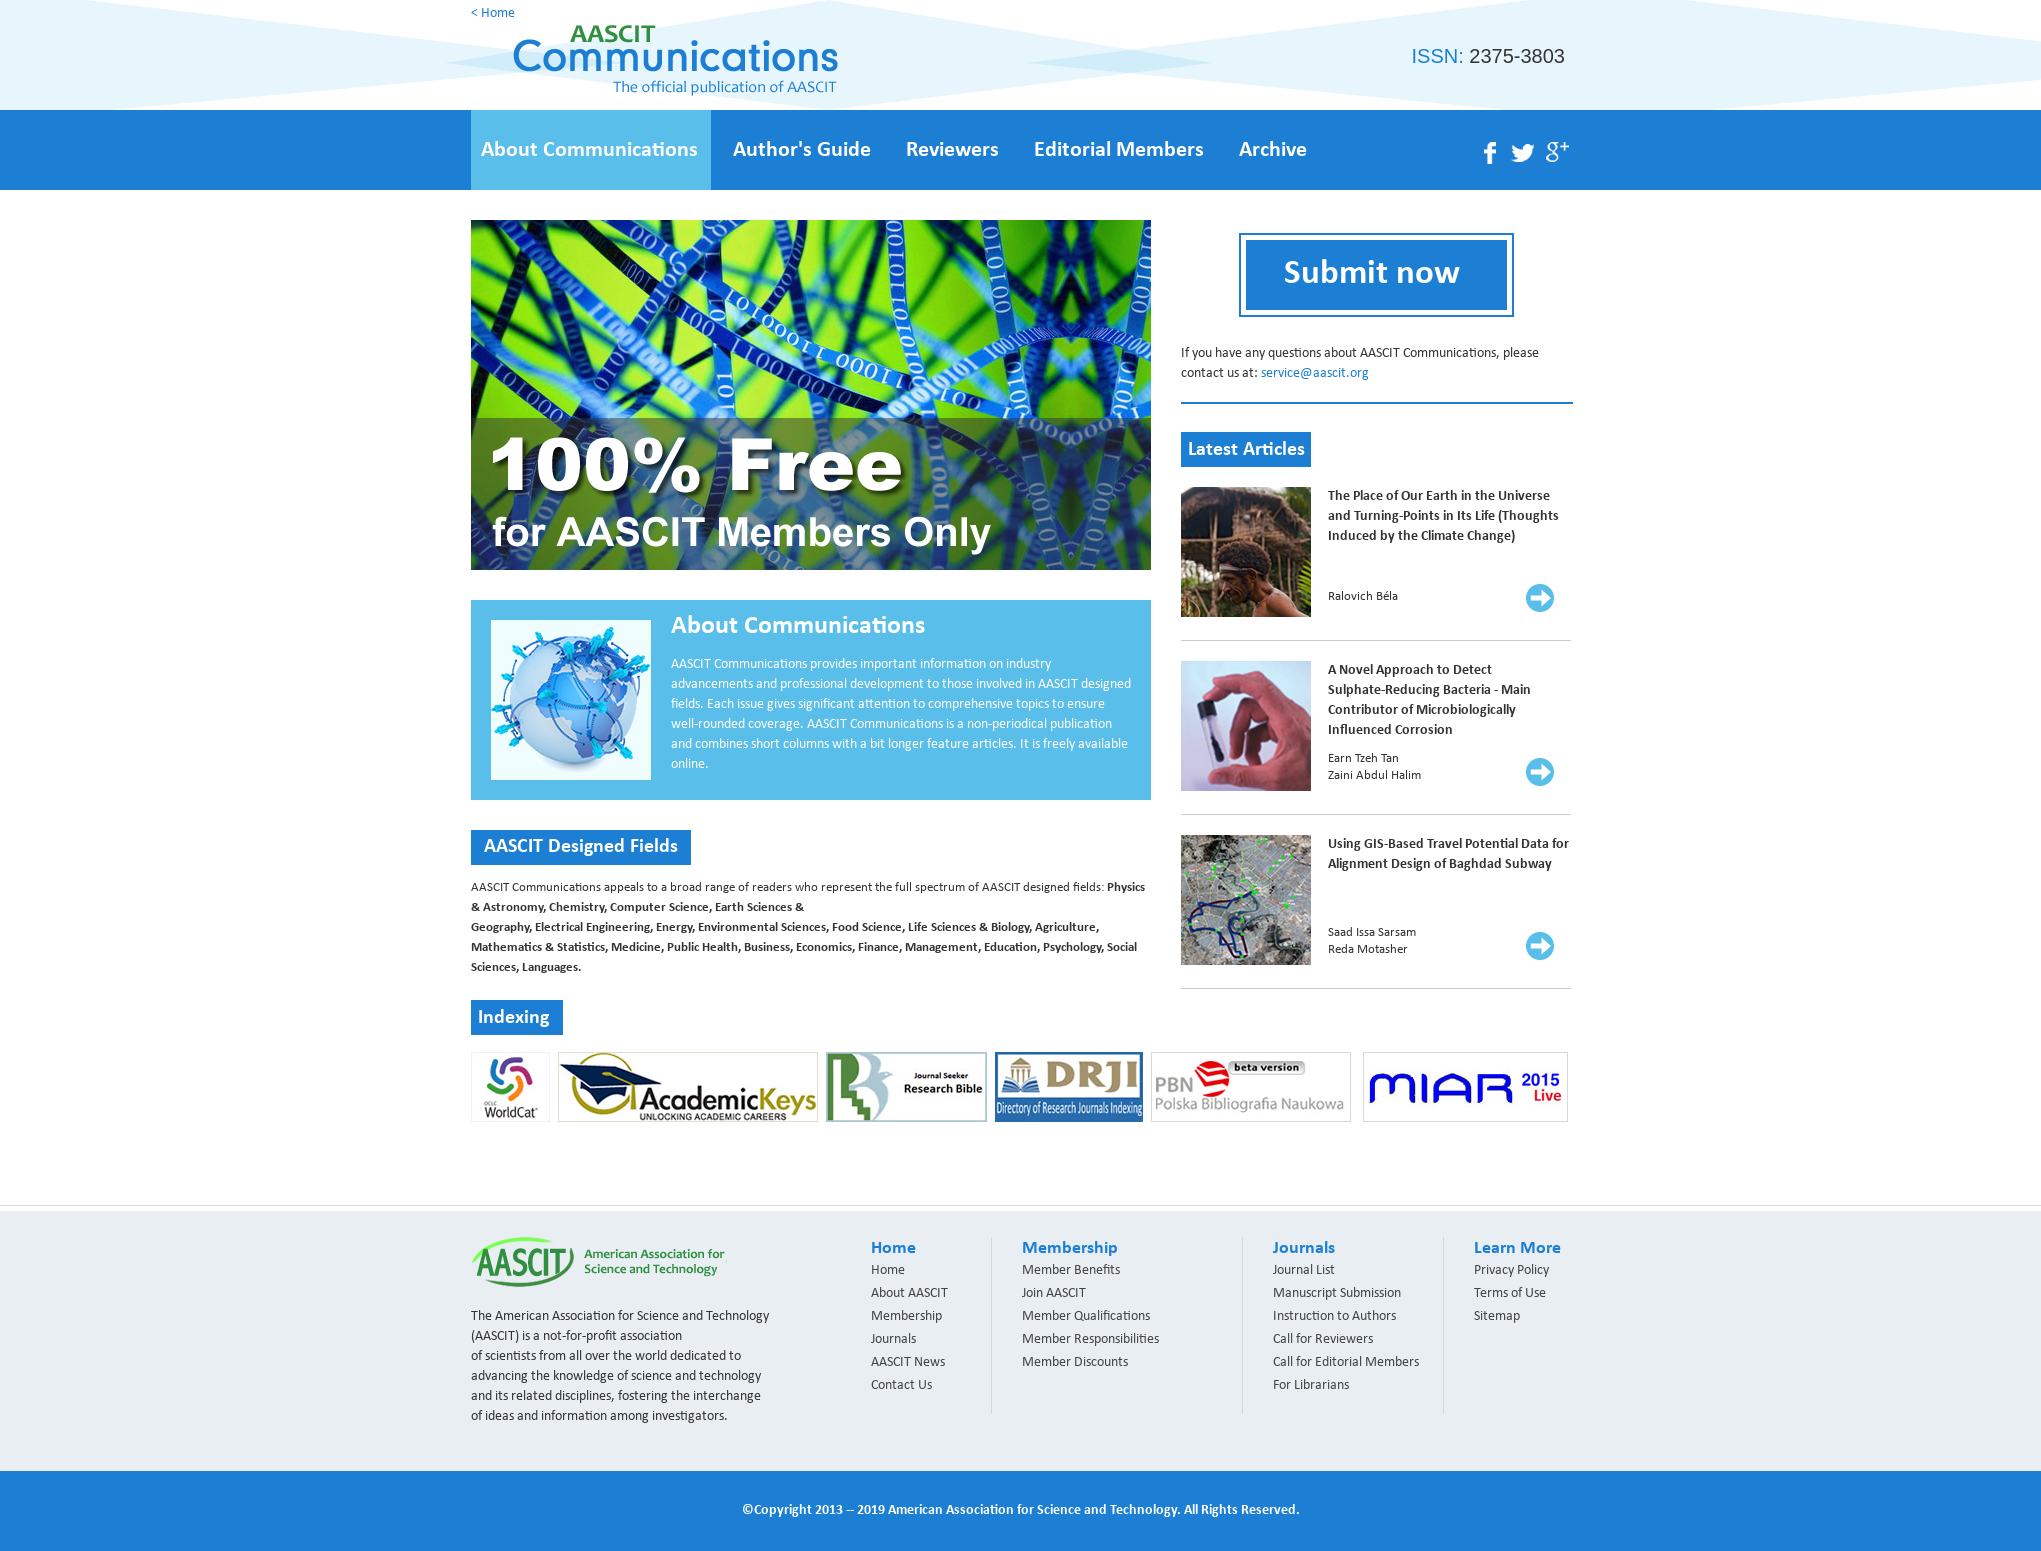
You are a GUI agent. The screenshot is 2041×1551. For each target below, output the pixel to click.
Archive (1273, 150)
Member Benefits (1071, 1270)
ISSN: (1488, 56)
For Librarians (1311, 1385)
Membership (906, 1316)
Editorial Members (1119, 150)
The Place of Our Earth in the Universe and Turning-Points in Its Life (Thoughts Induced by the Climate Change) (1443, 516)
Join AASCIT (1054, 1293)
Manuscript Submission (1337, 1293)
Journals (893, 1339)
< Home (493, 13)
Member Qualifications (1086, 1316)
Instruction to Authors (1334, 1316)
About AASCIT (909, 1293)
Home (888, 1270)
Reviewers (952, 150)
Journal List (1304, 1270)
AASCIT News (908, 1362)
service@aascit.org (1315, 373)
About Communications (589, 150)
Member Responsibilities (1090, 1339)
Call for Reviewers (1323, 1339)
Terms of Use (1510, 1293)
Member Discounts (1075, 1362)
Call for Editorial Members (1346, 1362)
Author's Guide (802, 150)
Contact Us (901, 1385)
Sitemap (1497, 1316)
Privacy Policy (1511, 1270)
